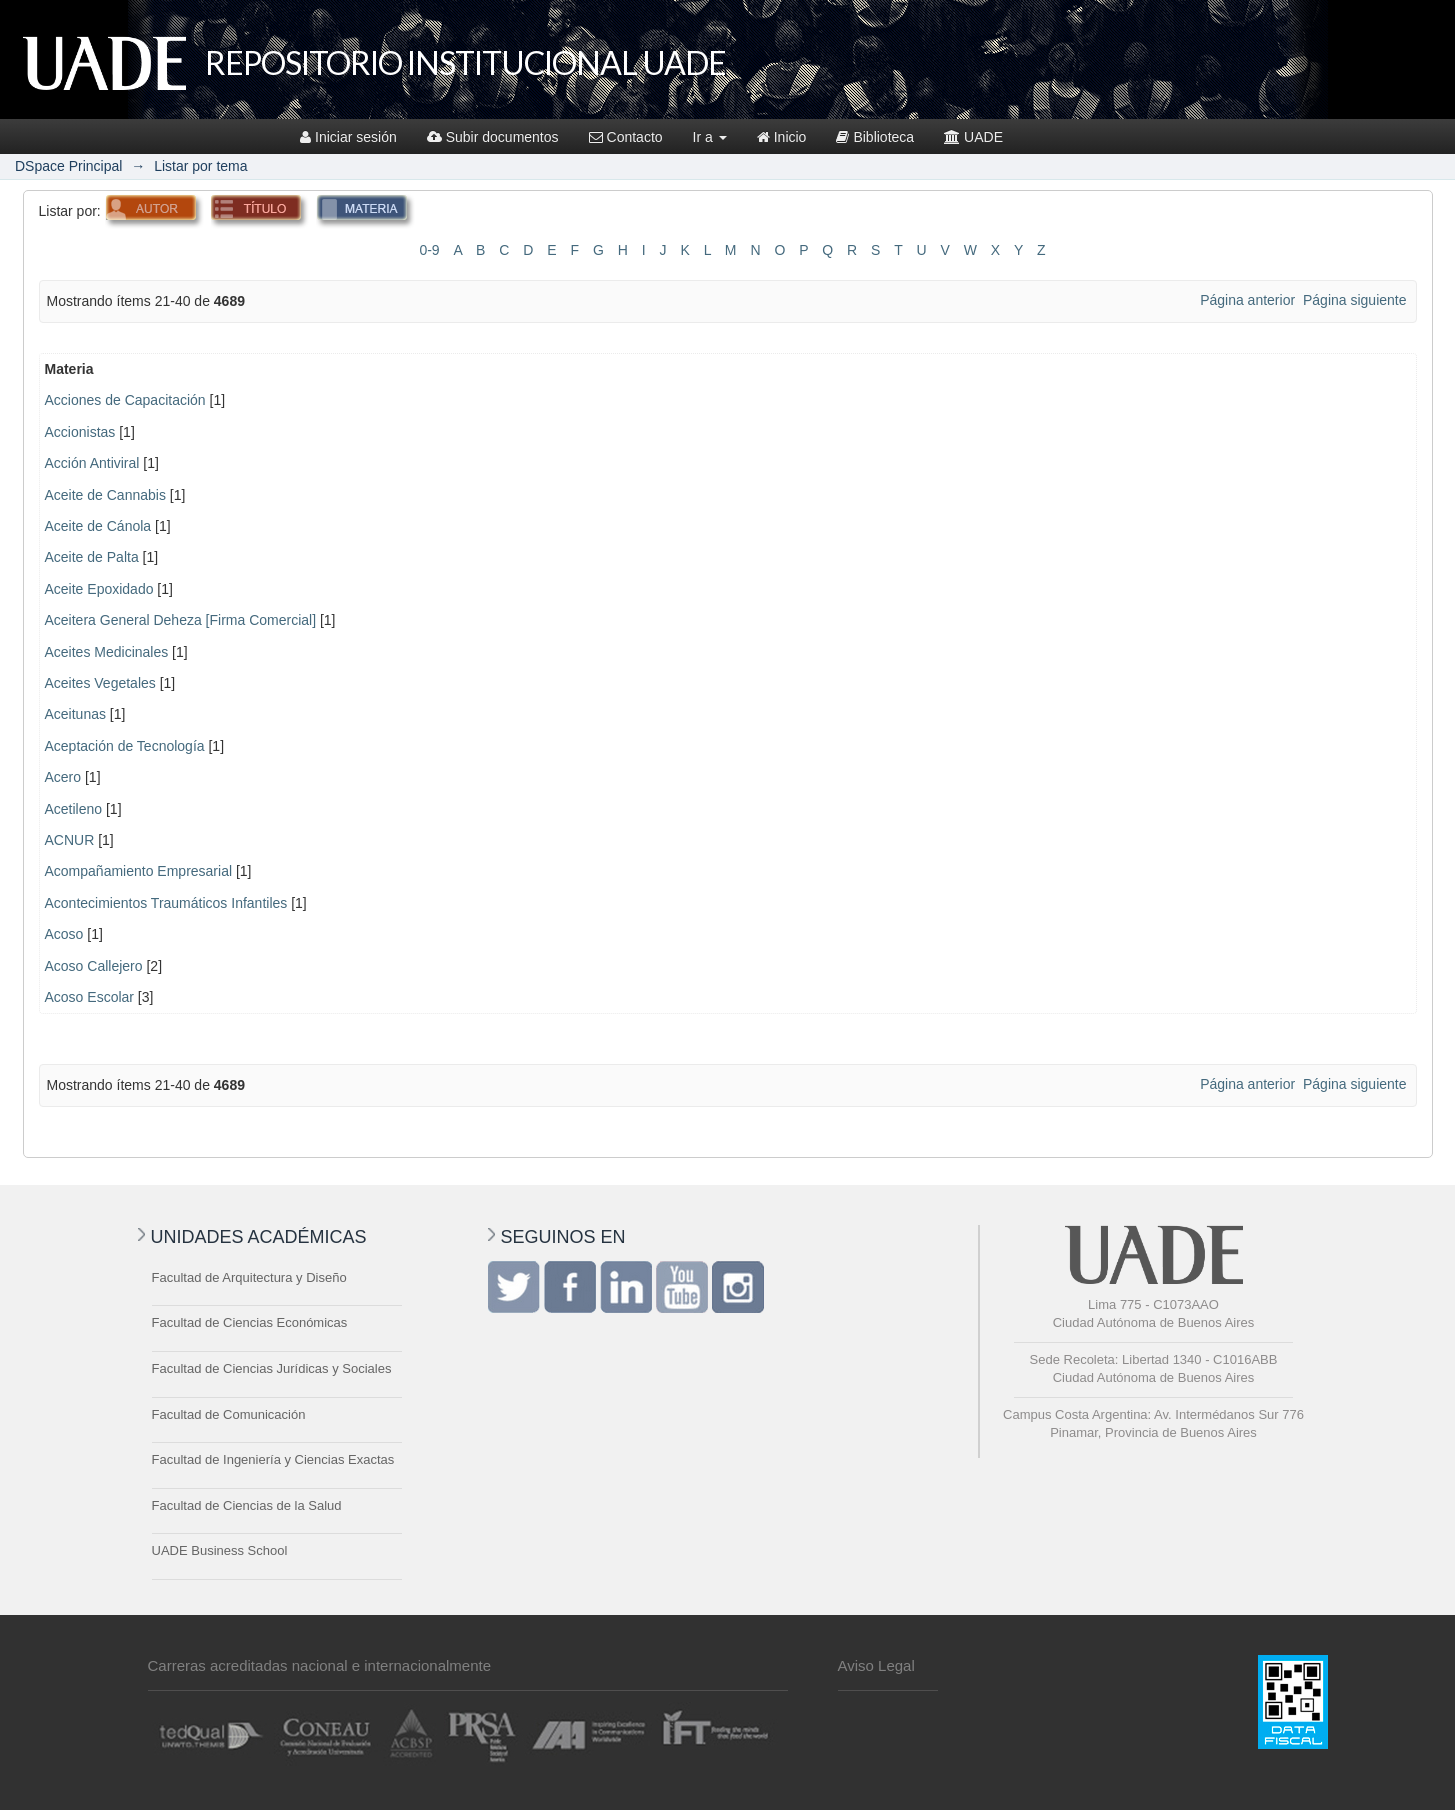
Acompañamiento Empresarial (139, 871)
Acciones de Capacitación (125, 400)
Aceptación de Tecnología (125, 746)
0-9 (429, 250)
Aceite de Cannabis (105, 495)
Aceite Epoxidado (99, 589)
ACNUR (70, 840)
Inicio (782, 137)
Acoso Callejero (94, 966)
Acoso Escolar (89, 997)
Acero (63, 777)
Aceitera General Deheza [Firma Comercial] (181, 620)
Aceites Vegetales (100, 683)
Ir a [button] (710, 137)
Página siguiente (1355, 300)
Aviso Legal (876, 1665)
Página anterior (1247, 300)
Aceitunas (75, 714)
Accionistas (80, 432)
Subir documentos (493, 137)
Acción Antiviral (92, 463)
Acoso (64, 934)
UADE (973, 137)
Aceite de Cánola (98, 526)
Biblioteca (875, 137)
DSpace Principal (68, 166)
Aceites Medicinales (107, 652)
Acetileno (74, 809)
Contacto (626, 137)
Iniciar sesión (348, 137)
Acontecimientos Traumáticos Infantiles (166, 903)
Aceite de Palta (92, 557)
